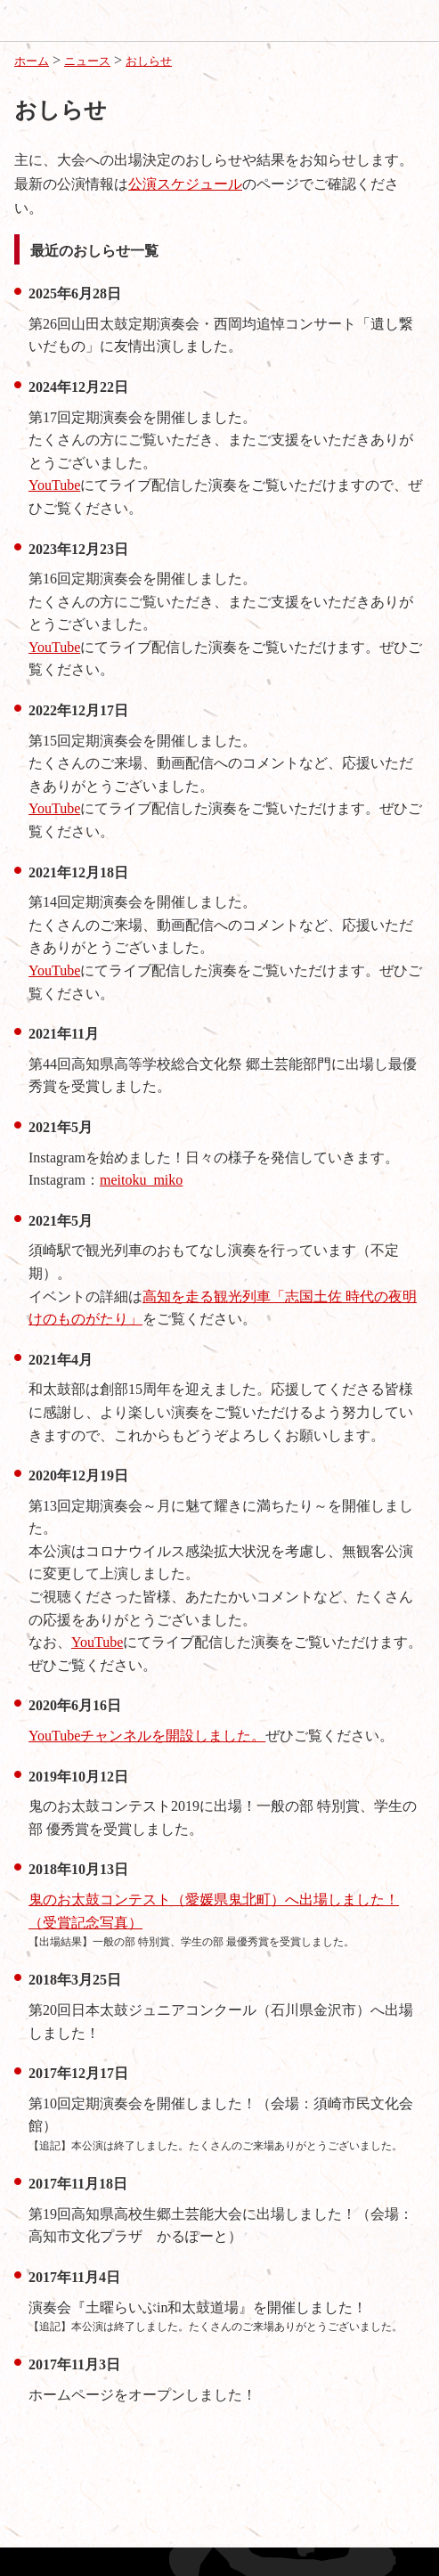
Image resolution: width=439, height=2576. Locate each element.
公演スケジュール (185, 184)
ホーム (31, 61)
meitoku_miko (141, 1179)
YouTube (54, 485)
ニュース (87, 61)
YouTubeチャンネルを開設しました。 (146, 1735)
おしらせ (149, 61)
